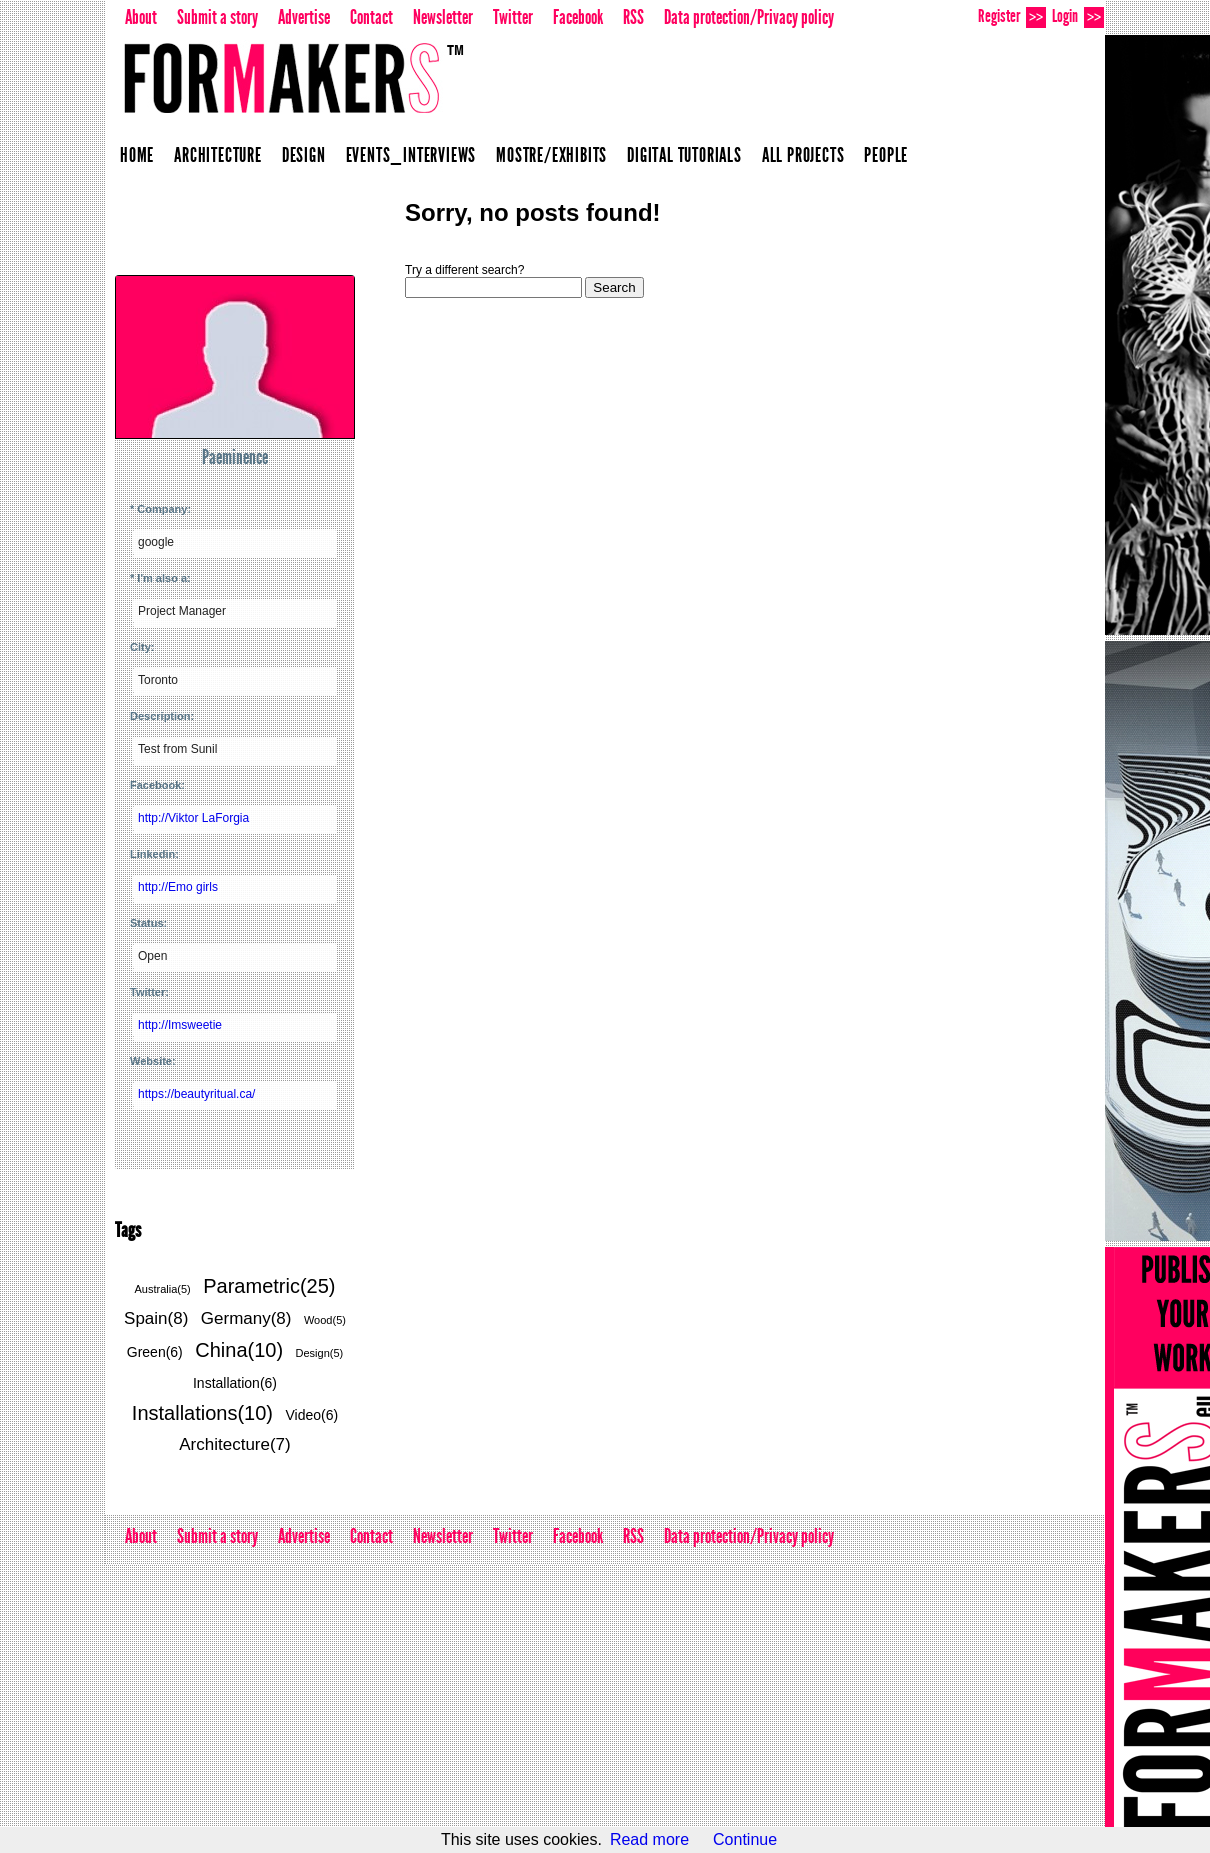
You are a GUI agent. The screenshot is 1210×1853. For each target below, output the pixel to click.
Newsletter (443, 17)
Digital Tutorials (684, 155)
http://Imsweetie (180, 1025)
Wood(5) (325, 1320)
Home (137, 155)
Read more (649, 1839)
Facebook (578, 17)
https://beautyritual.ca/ (196, 1094)
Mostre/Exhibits (551, 155)
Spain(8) (156, 1318)
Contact (371, 17)
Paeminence (235, 457)
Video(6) (311, 1415)
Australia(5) (163, 1289)
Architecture (218, 155)
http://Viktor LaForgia (193, 818)
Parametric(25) (269, 1286)
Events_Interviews (411, 155)
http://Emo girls (178, 887)
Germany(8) (246, 1318)
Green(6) (155, 1352)
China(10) (239, 1350)
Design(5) (320, 1353)
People (886, 155)
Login (1078, 16)
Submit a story (217, 17)
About (141, 17)
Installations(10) (202, 1413)
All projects (803, 155)
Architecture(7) (234, 1444)
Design (304, 155)
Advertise (304, 17)
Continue (745, 1839)
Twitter (513, 17)
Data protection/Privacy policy (749, 17)
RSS (633, 17)
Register (1012, 16)
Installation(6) (235, 1383)
